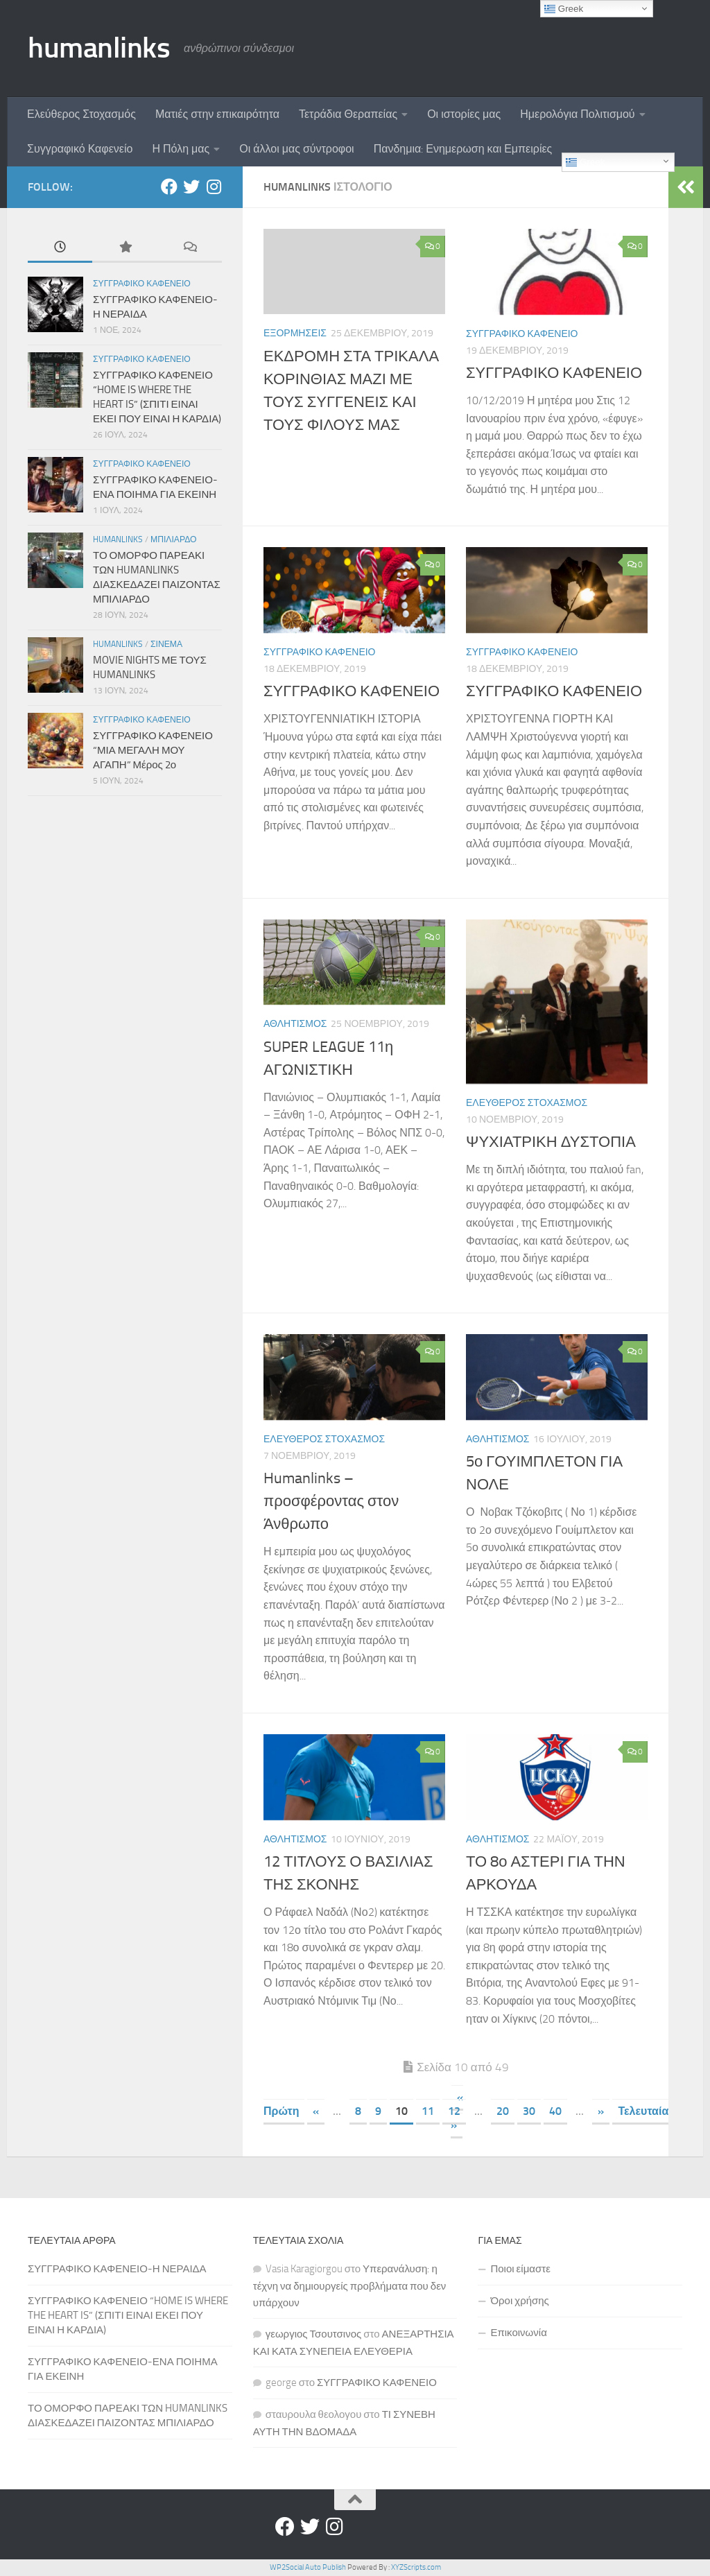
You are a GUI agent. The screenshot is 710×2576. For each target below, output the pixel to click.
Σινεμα (166, 644)
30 (529, 2111)
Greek (585, 162)
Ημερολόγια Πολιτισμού (577, 114)
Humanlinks (118, 539)
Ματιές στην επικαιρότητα (217, 114)
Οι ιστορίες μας (464, 114)
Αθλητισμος (295, 1024)
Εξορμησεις (295, 333)
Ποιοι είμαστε (520, 2269)
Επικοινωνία (518, 2332)
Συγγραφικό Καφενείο (79, 148)
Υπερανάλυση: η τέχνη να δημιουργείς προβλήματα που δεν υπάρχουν (350, 2286)
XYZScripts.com (416, 2567)
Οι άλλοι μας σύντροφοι (296, 148)
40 (555, 2111)
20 (502, 2111)
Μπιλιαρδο (173, 539)
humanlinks (99, 48)
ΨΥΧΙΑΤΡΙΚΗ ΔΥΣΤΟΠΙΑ (551, 1142)
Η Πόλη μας (180, 148)
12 (454, 2111)
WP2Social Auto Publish (308, 2567)
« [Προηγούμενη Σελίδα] (316, 2111)
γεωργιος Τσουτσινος (314, 2334)
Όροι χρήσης (519, 2300)
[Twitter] (191, 186)
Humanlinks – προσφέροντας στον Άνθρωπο (331, 1501)
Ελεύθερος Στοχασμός (81, 114)
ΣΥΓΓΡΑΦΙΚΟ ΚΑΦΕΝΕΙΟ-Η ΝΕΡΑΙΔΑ (117, 2269)
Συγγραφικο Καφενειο (522, 334)
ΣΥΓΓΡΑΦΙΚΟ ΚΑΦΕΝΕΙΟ (554, 373)
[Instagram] (213, 186)
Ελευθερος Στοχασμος (526, 1103)
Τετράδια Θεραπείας (348, 114)
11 (428, 2111)
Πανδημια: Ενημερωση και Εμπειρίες (463, 148)
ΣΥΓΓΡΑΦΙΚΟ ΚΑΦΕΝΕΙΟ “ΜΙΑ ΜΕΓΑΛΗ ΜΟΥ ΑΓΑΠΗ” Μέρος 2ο (153, 750)
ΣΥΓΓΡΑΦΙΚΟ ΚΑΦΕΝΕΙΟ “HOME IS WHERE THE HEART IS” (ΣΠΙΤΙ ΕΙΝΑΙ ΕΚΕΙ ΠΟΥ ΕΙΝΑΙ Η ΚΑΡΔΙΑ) (128, 2315)
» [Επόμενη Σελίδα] (601, 2111)
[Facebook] (169, 186)
